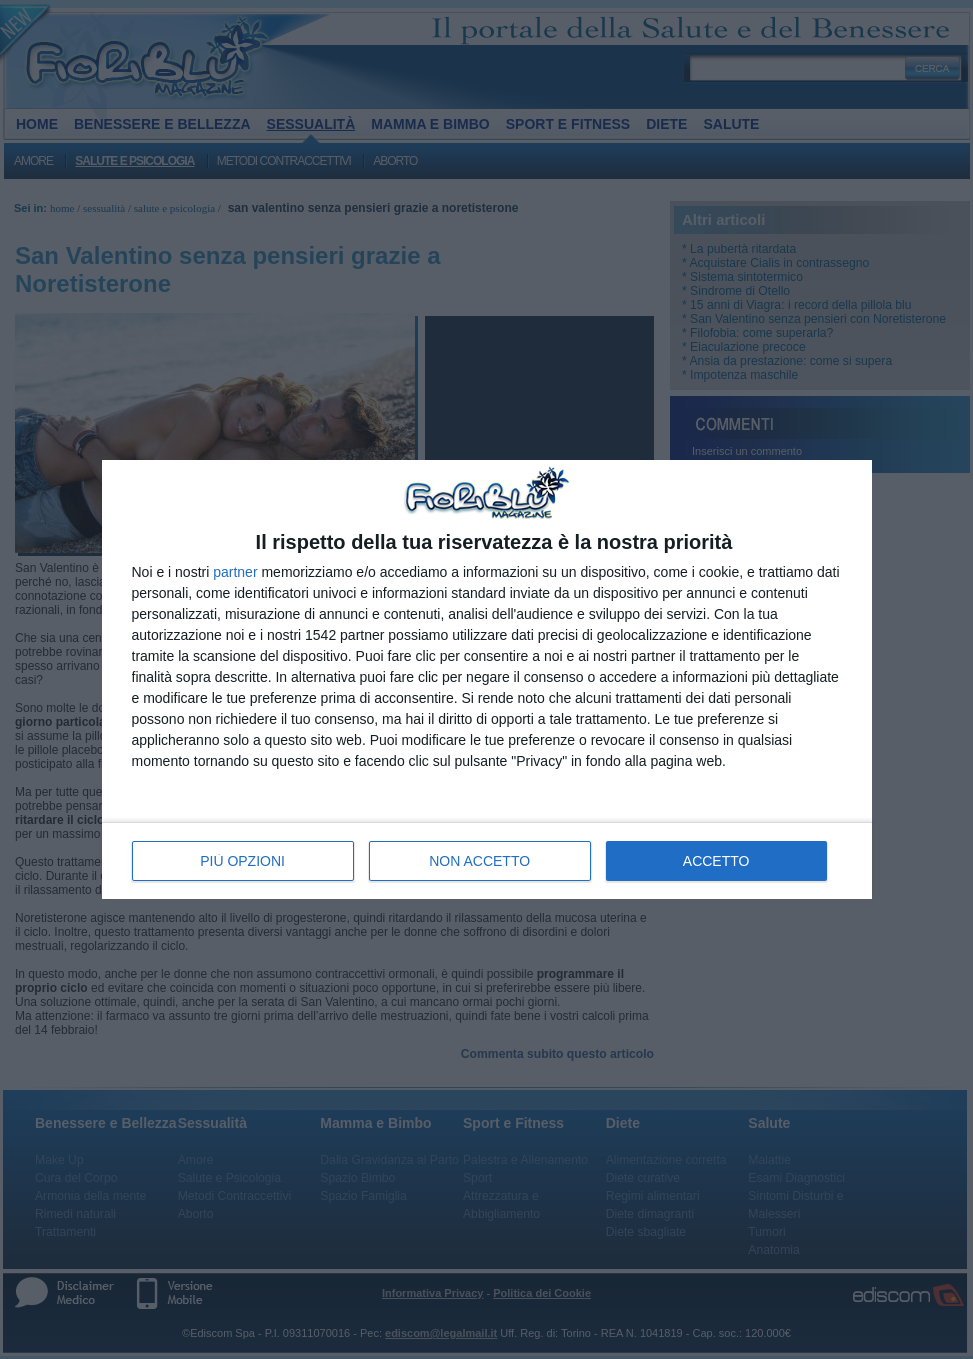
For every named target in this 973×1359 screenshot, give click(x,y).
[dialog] (487, 679)
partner (235, 572)
